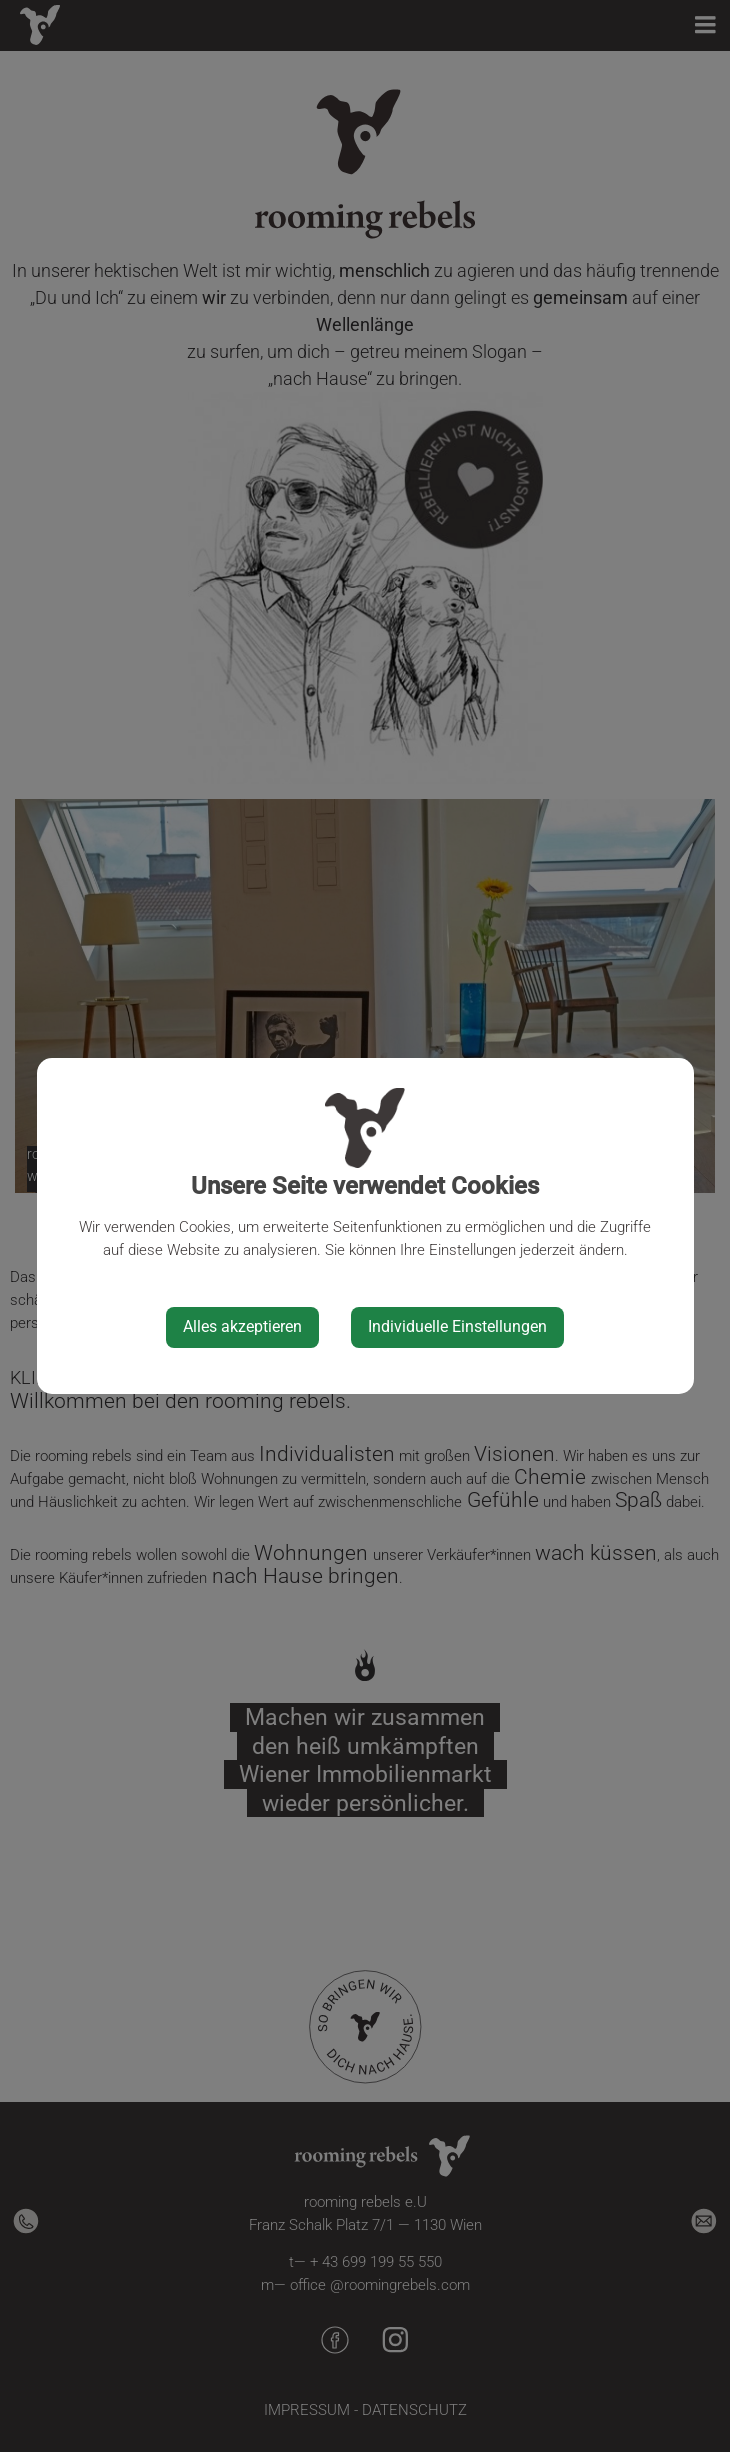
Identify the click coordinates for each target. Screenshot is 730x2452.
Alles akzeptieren (242, 1326)
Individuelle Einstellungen (457, 1326)
